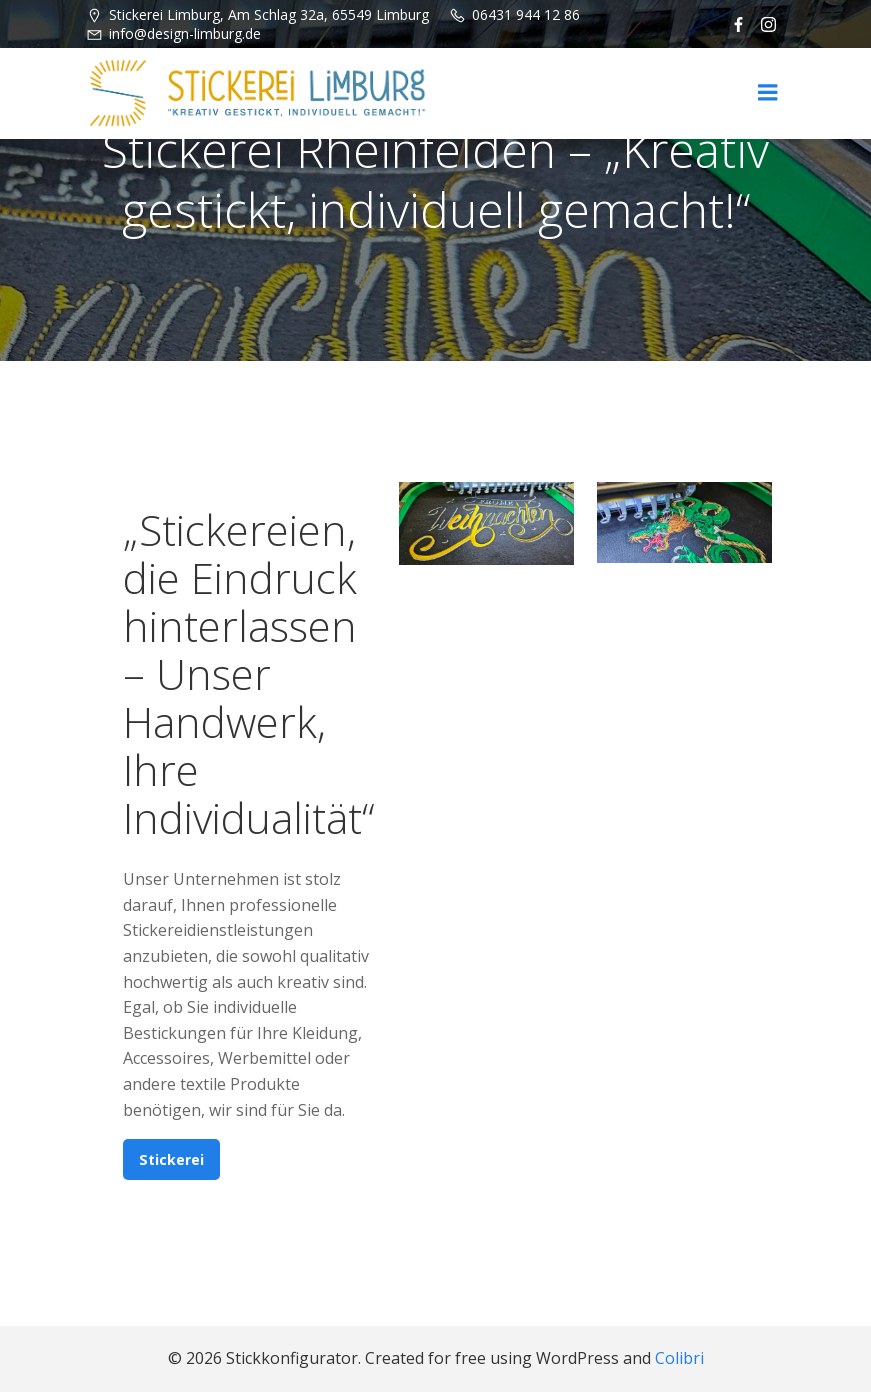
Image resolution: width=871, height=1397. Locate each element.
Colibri (679, 1363)
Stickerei (172, 1162)
